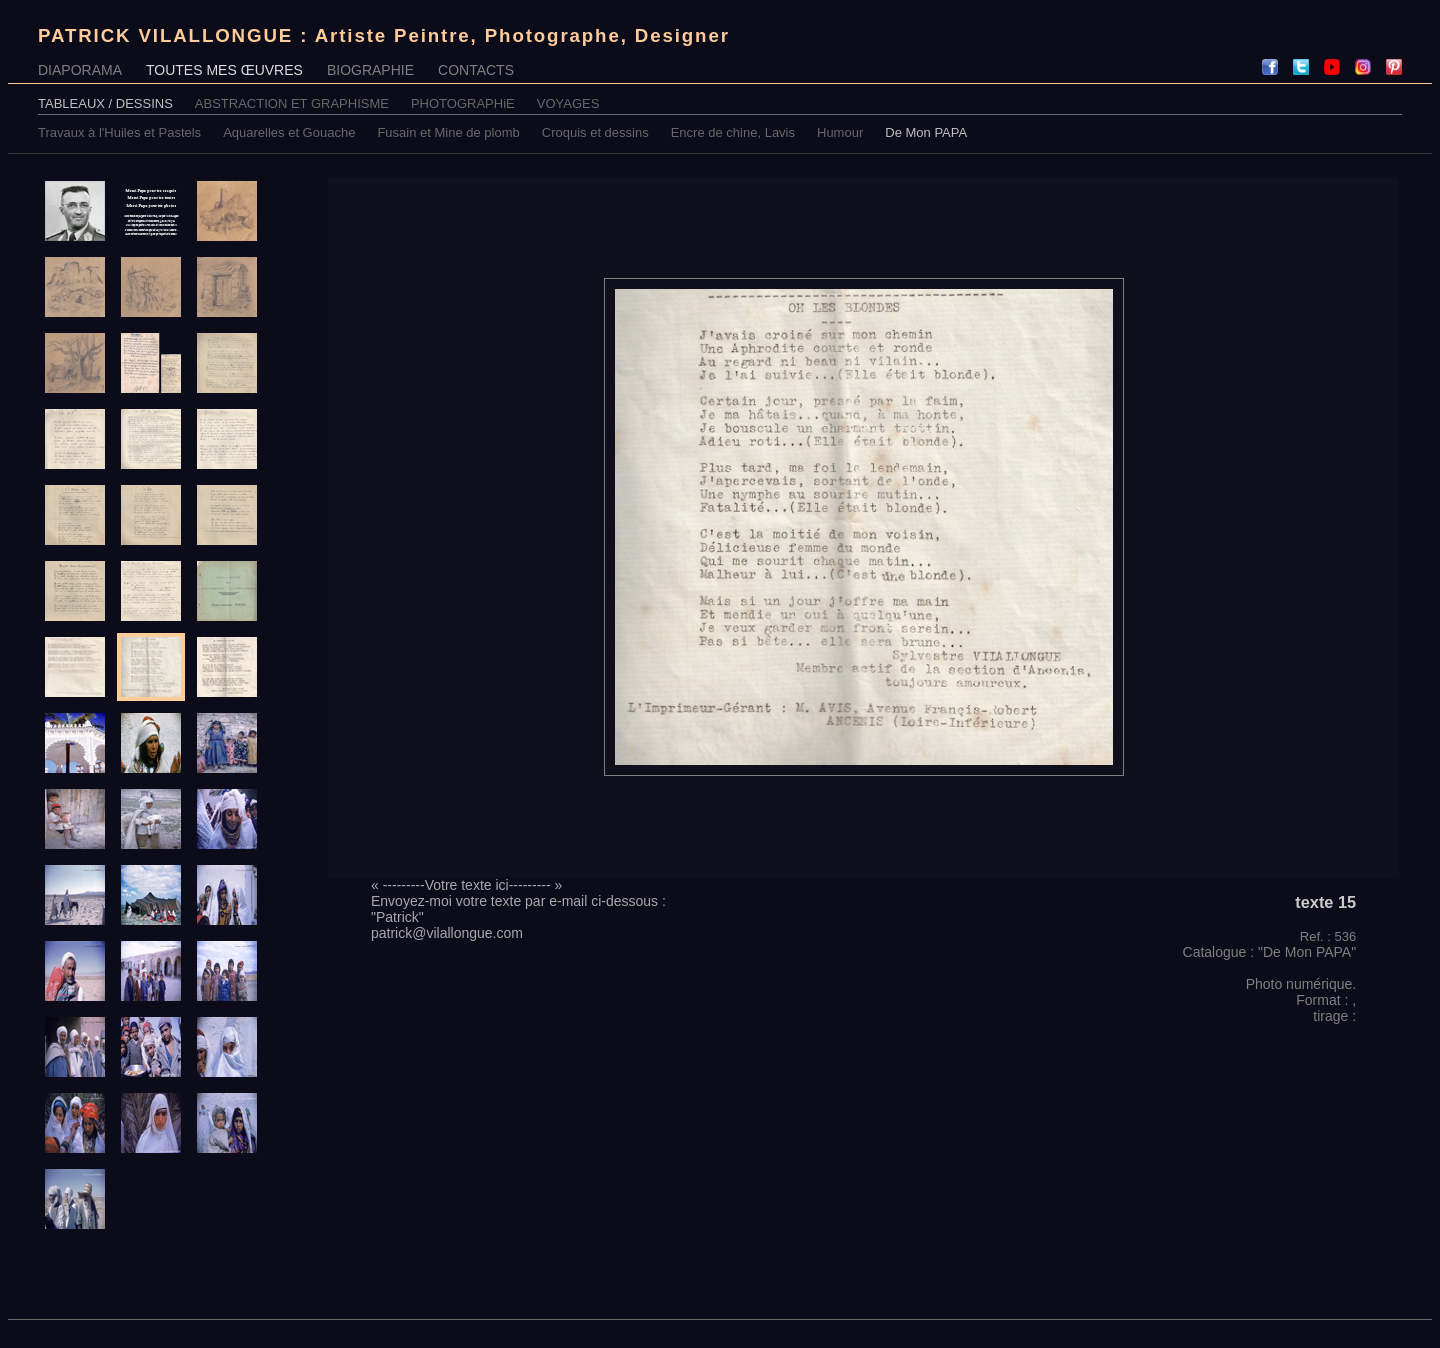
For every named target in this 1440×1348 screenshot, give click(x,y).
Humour (840, 132)
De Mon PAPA (926, 132)
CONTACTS (476, 70)
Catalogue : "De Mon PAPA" (1270, 952)
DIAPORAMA (80, 70)
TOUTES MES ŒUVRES (224, 70)
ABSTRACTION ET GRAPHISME (292, 103)
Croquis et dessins (595, 132)
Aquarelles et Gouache (289, 132)
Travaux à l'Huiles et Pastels (119, 132)
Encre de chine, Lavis (733, 132)
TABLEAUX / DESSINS (105, 103)
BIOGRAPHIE (370, 70)
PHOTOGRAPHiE (463, 103)
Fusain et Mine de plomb (448, 132)
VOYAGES (568, 103)
